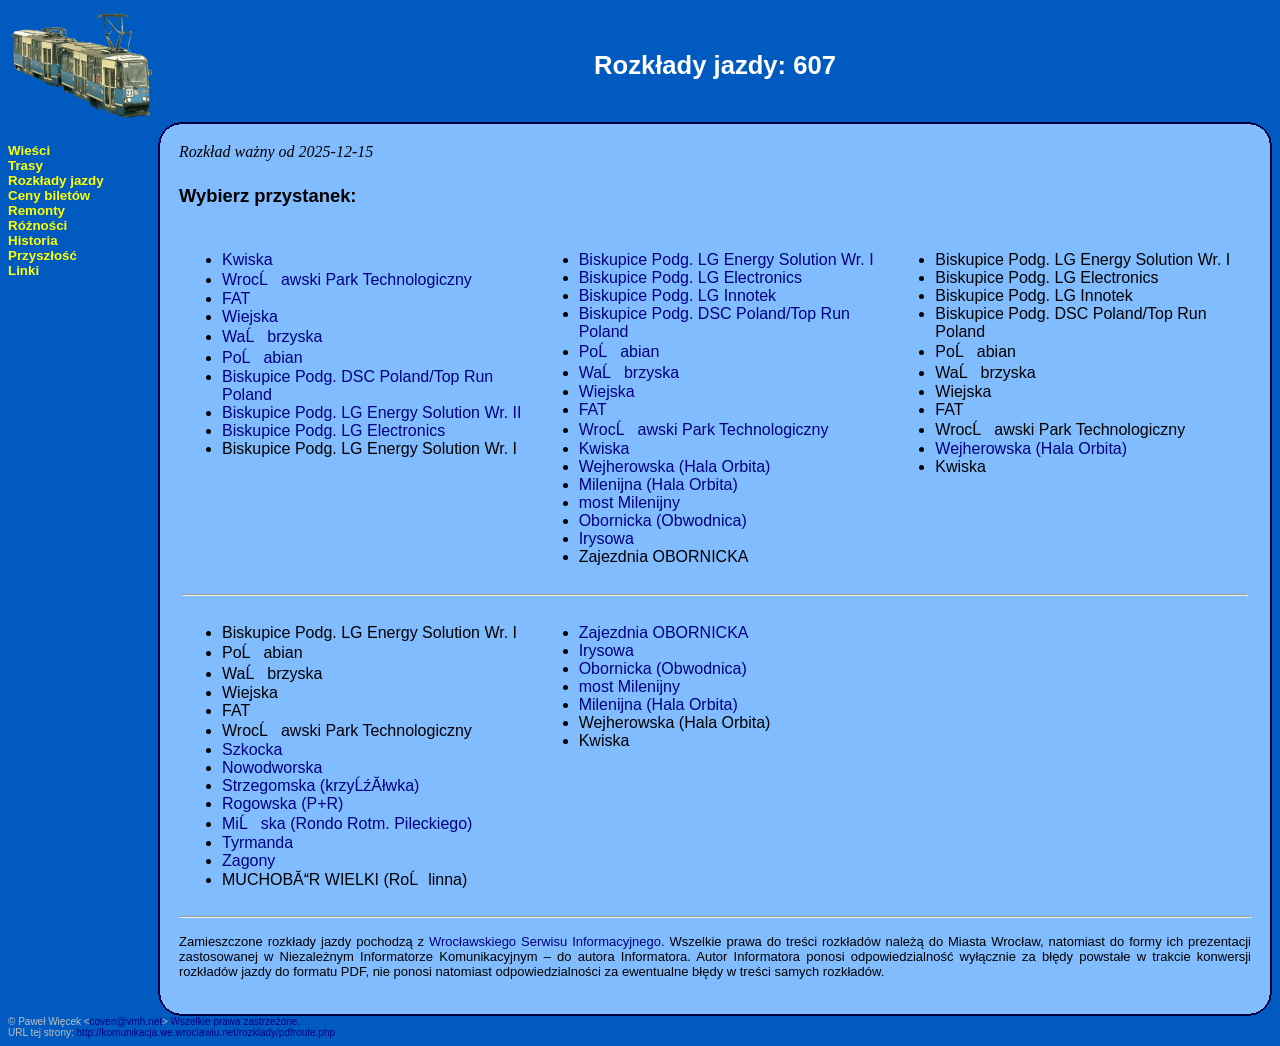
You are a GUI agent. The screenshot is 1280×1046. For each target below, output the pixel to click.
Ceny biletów (49, 195)
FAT (236, 298)
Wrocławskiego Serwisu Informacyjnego (545, 941)
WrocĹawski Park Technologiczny (347, 279)
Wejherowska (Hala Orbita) (675, 466)
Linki (23, 270)
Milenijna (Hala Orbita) (658, 484)
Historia (33, 240)
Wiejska (250, 316)
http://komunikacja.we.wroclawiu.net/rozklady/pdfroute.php (206, 1032)
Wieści (29, 150)
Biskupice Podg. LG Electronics (333, 430)
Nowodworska (272, 767)
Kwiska (247, 259)
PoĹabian (262, 357)
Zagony (248, 860)
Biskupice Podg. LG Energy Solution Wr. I (726, 259)
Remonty (36, 210)
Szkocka (252, 749)
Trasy (25, 165)
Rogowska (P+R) (282, 803)
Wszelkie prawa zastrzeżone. (236, 1021)
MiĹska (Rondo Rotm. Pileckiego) (347, 823)
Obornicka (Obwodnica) (663, 520)
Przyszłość (42, 255)
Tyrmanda (257, 842)
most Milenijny (629, 502)
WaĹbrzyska (272, 336)
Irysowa (606, 538)
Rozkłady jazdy (56, 180)
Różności (37, 225)
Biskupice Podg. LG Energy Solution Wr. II (371, 412)
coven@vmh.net (126, 1021)
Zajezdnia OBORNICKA (664, 632)
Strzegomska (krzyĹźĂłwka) (320, 785)
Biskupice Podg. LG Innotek (677, 295)
